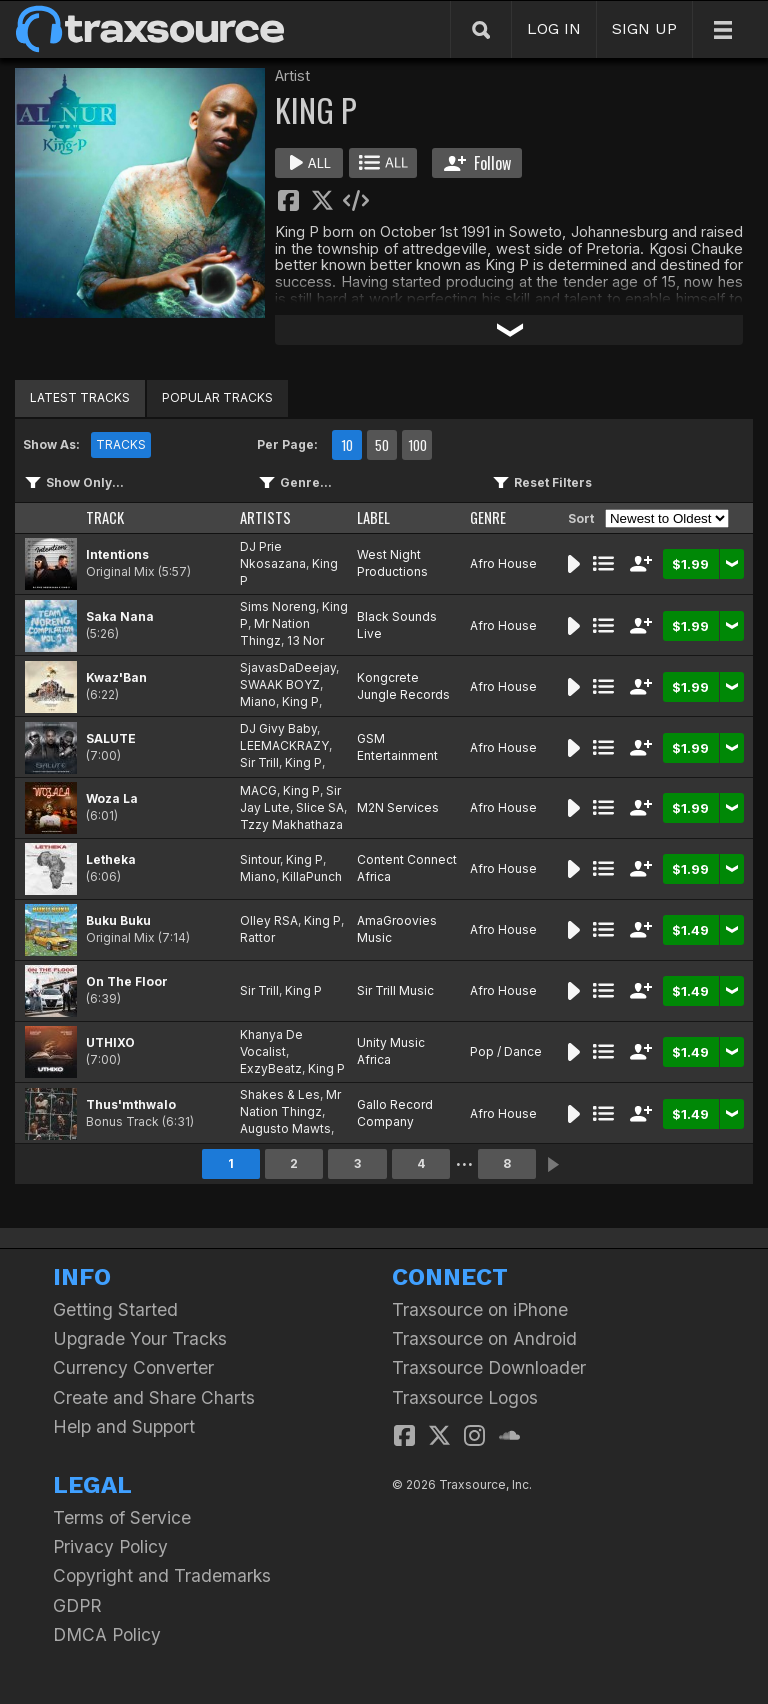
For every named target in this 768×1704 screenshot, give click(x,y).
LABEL (373, 517)
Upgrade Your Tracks (140, 1338)
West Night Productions (392, 563)
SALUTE (111, 738)
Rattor (257, 937)
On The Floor (127, 981)
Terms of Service (122, 1517)
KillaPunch (312, 876)
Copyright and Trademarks (162, 1575)
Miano (258, 701)
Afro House (503, 563)
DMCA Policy (107, 1634)
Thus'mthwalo (131, 1104)
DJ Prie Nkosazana (273, 555)
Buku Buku (118, 920)
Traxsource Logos (465, 1397)
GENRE (488, 517)
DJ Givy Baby (278, 728)
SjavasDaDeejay (288, 667)
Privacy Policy (110, 1546)
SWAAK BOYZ (280, 684)
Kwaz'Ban (116, 677)
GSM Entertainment (397, 747)
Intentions (117, 554)
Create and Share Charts (154, 1397)
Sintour (260, 859)
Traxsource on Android (484, 1338)
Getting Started (115, 1309)
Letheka (111, 859)
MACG (258, 790)
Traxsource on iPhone (480, 1309)
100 (417, 445)
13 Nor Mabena (282, 649)
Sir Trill (259, 762)
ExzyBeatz (271, 1068)
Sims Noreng (278, 606)
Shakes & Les (280, 1094)
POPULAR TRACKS (217, 397)
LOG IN (554, 28)
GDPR (77, 1605)
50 (382, 445)
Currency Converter (133, 1367)
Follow (477, 163)
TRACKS (121, 444)
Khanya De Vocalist (271, 1043)
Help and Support (124, 1426)
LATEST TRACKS (80, 397)
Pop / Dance (506, 1051)
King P (300, 701)
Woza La (112, 798)
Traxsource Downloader (489, 1367)
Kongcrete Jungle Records (403, 686)
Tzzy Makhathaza (291, 824)
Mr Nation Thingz (275, 632)
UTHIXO (110, 1042)
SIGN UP (644, 28)
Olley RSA (269, 920)
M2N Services (398, 807)
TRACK (105, 517)
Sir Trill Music (395, 990)
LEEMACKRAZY (284, 745)
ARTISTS (265, 517)
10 (347, 445)
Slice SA (320, 807)
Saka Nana (120, 616)
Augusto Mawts (285, 1128)
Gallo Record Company (395, 1113)
